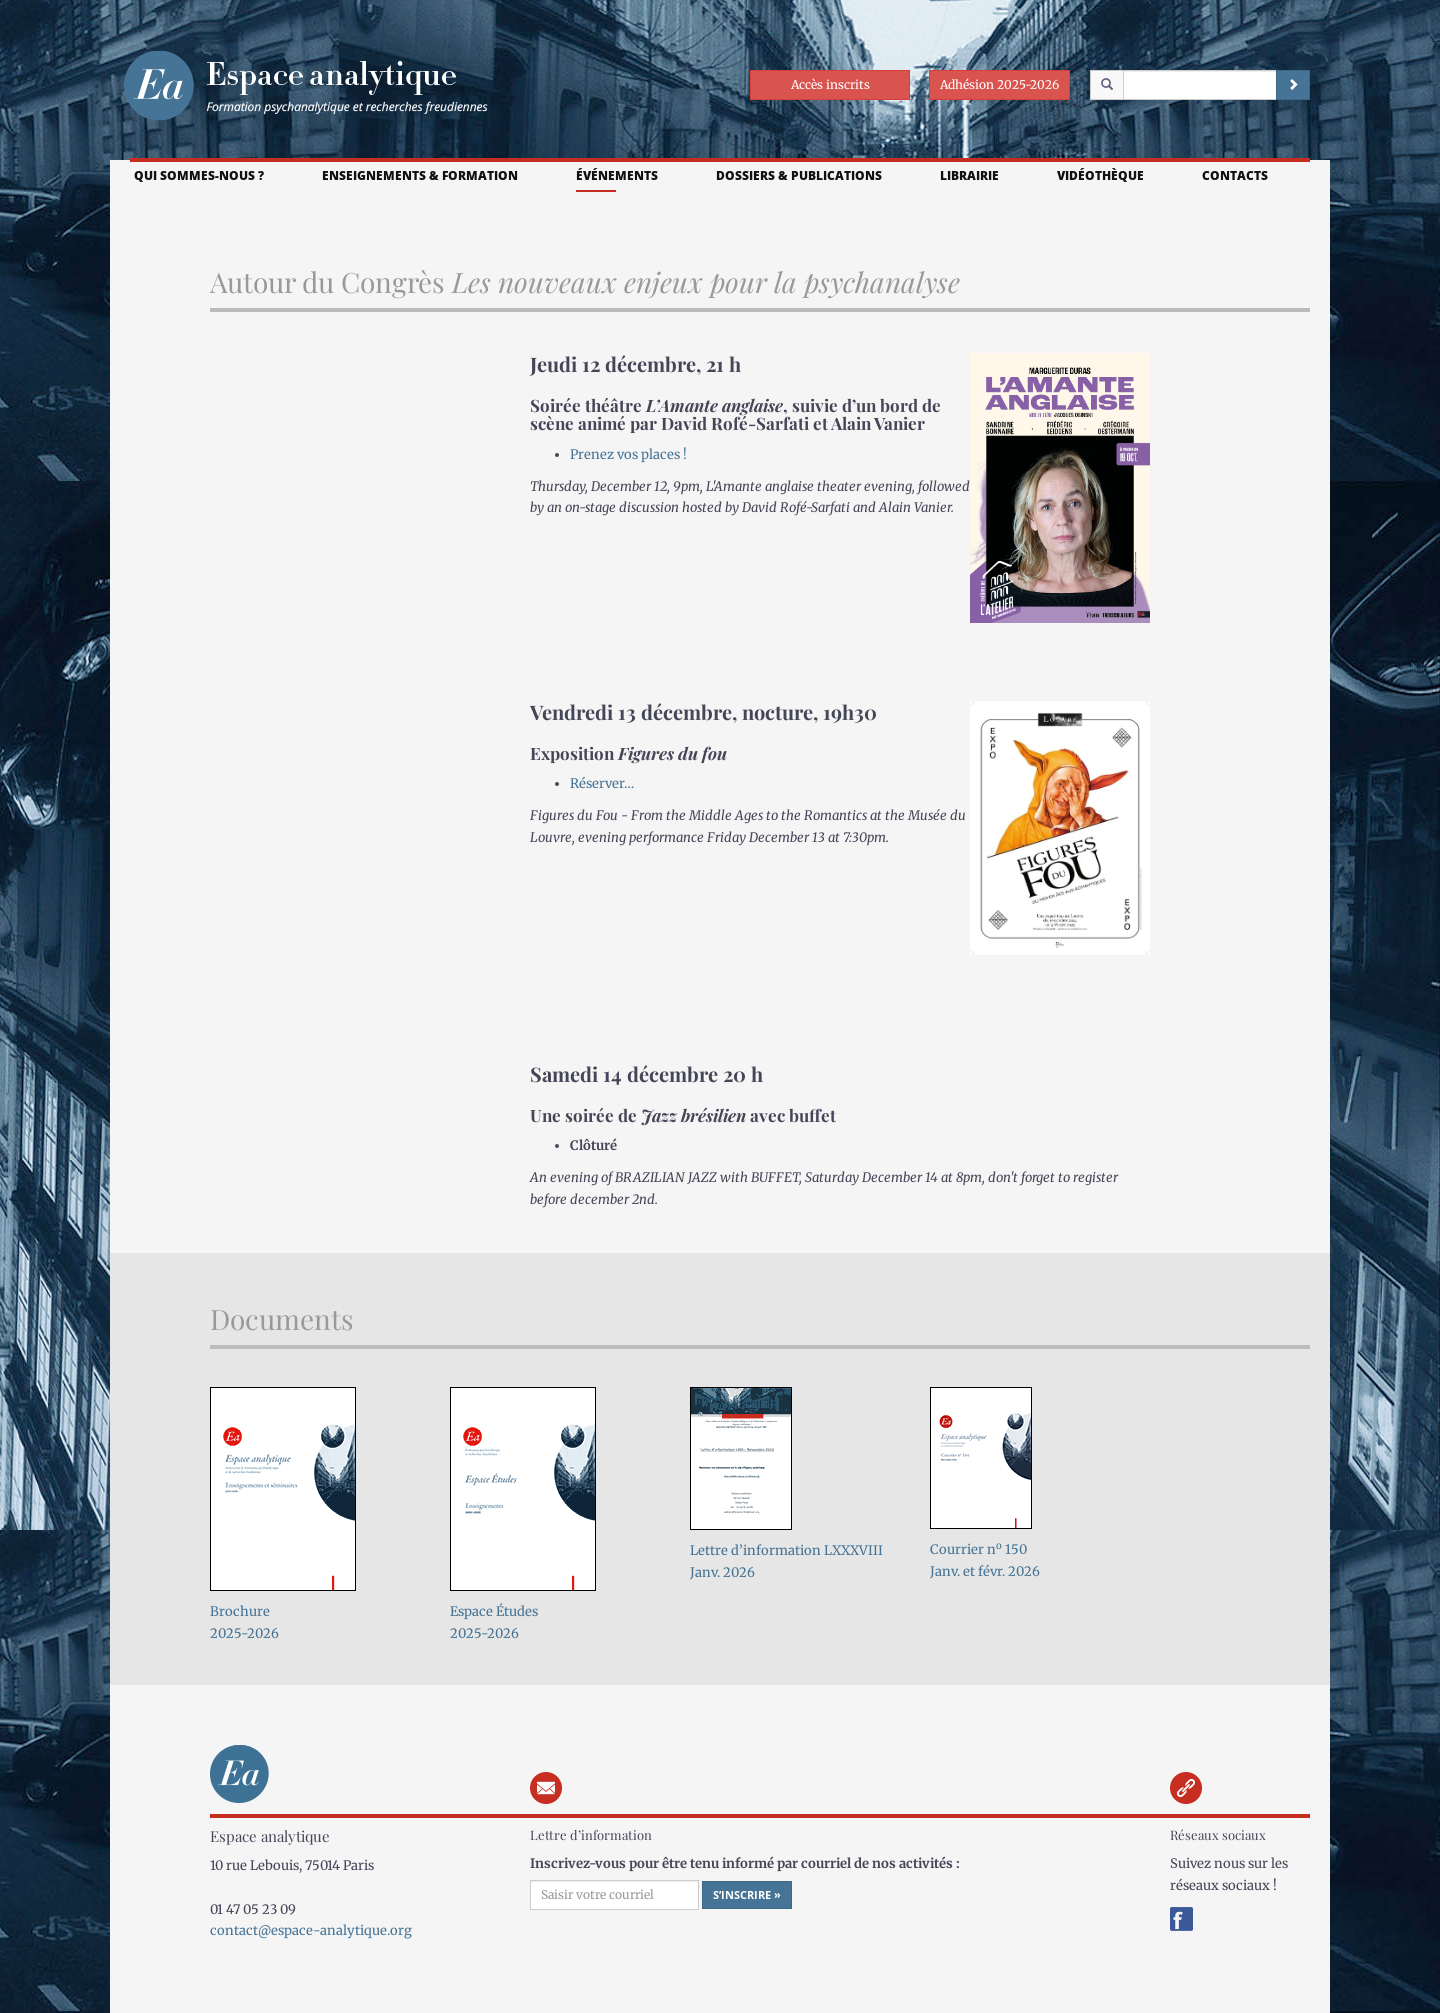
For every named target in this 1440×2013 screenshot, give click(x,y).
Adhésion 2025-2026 (999, 84)
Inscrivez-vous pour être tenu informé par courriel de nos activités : (745, 1863)
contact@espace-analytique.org (311, 1930)
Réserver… (602, 783)
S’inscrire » (747, 1894)
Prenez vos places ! (628, 454)
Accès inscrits (830, 84)
